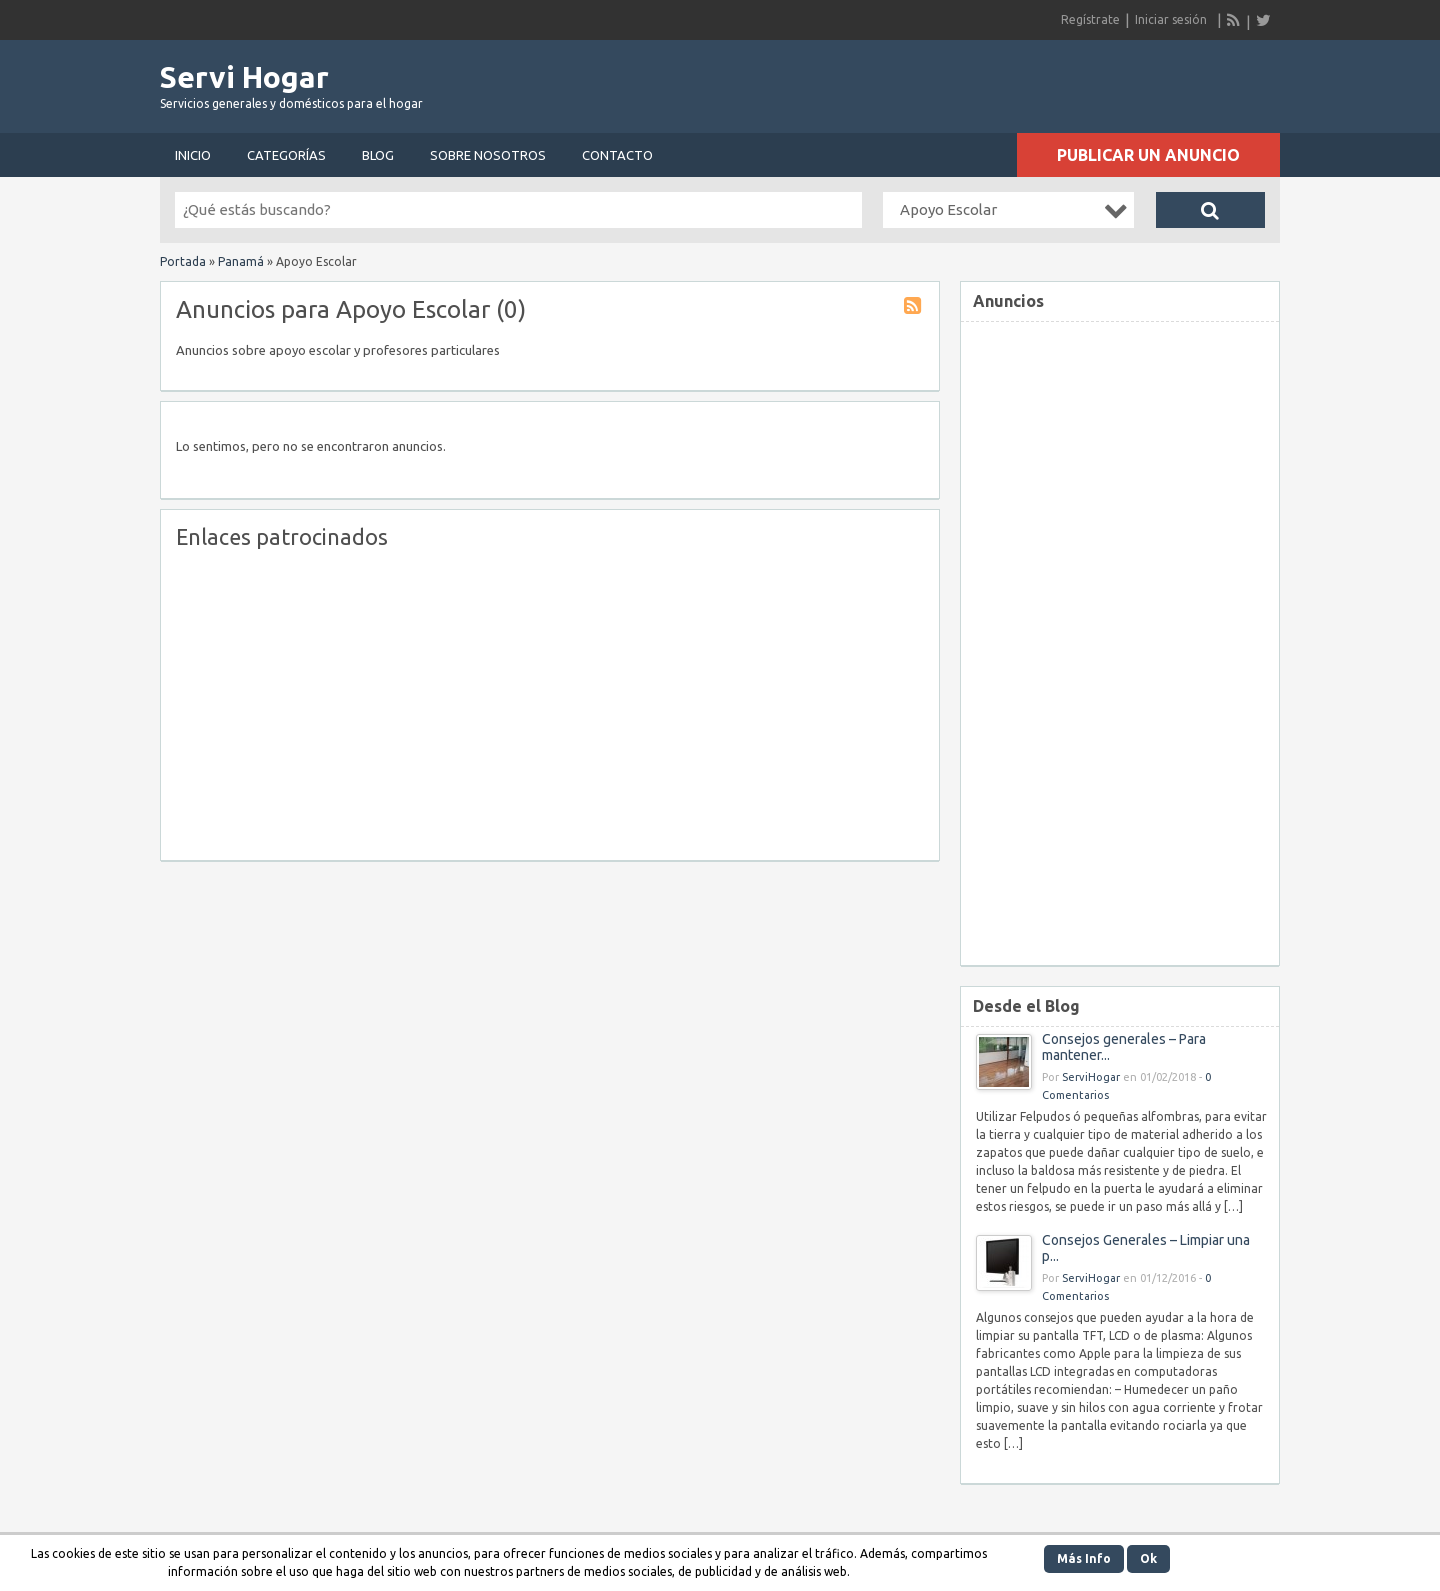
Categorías (286, 155)
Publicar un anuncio (1148, 155)
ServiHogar (1091, 1077)
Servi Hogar (244, 77)
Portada (183, 261)
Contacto (617, 155)
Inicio (193, 155)
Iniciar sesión (1171, 19)
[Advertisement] (1046, 80)
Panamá (241, 261)
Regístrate (1090, 19)
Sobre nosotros (488, 155)
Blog (378, 155)
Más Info (1084, 1558)
